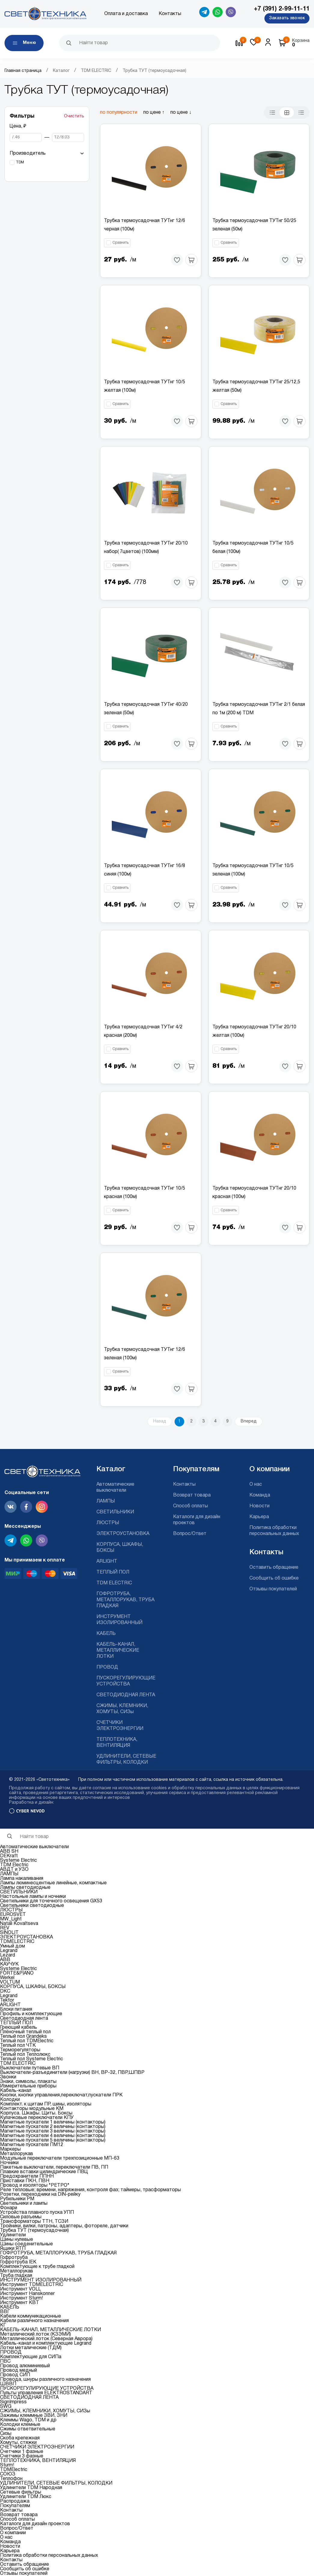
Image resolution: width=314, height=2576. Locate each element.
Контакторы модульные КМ (31, 2109)
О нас (255, 1484)
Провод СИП (15, 2375)
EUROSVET (13, 1915)
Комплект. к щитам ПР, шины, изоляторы (45, 2104)
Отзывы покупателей (273, 1589)
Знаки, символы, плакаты (28, 2082)
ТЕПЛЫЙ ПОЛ (112, 1572)
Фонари (8, 2208)
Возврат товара (192, 1495)
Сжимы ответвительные (27, 2429)
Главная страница (23, 71)
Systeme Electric (18, 1860)
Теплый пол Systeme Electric (31, 2059)
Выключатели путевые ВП (29, 2068)
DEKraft (9, 1856)
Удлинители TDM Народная (31, 2488)
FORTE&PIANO (17, 1973)
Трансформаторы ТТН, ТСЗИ (34, 2221)
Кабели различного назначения (34, 2321)
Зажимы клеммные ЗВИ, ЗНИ (33, 2416)
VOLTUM (10, 1982)
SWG (5, 2407)
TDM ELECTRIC (96, 71)
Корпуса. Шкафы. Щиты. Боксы (36, 2113)
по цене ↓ (180, 112)
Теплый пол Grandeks (23, 2036)
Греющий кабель (18, 2027)
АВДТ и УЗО (14, 1869)
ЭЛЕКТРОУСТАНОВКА (122, 1534)
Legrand (8, 1951)
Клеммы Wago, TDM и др (28, 2420)
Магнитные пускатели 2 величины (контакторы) (52, 2127)
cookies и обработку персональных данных (196, 1788)
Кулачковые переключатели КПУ (37, 2118)
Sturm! (7, 2465)
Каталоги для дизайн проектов (35, 2524)
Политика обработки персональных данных (49, 2555)
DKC (5, 1991)
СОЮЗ (7, 2474)
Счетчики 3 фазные (21, 2456)
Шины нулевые (16, 2240)
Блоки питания (16, 2009)
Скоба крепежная (20, 2438)
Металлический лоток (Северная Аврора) (46, 2339)
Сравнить (120, 242)
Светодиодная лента (24, 2018)
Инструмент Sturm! (21, 2298)
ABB (5, 1960)
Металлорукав (16, 2154)
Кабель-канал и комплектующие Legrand (45, 2343)
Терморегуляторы (20, 2050)
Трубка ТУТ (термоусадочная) (34, 2231)
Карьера (259, 1517)
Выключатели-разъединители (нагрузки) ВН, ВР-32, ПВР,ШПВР (72, 2073)
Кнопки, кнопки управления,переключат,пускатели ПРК (61, 2095)
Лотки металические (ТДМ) (31, 2348)
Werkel (7, 1978)
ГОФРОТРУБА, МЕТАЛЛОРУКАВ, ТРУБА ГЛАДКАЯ (125, 1600)
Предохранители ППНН (27, 2176)
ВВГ (5, 2312)
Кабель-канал (15, 2091)
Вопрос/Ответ (189, 1534)
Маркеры (10, 2149)
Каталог (61, 71)
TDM (20, 162)
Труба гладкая (16, 2276)
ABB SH (9, 1851)
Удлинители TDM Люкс (25, 2497)
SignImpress (13, 2402)
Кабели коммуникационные (30, 2316)
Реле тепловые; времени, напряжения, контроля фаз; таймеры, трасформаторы (90, 2190)
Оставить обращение (273, 1567)
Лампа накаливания (21, 1878)
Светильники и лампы (23, 2203)
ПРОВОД (107, 1667)
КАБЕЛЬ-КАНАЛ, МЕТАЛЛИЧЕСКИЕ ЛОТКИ (117, 1650)
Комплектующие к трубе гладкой (37, 2267)
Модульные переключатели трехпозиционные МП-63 (59, 2158)
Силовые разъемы (20, 2217)
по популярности (118, 112)
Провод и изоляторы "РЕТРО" (34, 2185)
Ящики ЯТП (13, 2249)
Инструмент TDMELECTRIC (31, 2285)
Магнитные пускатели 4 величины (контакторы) (52, 2136)
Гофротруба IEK (18, 2262)
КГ (3, 2325)
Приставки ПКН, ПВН (24, 2181)
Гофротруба (14, 2258)
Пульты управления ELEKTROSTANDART (46, 2393)
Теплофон (11, 2479)
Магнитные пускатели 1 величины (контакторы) (52, 2122)
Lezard (7, 1955)
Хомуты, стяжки (18, 2443)
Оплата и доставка (126, 14)
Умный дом (12, 1946)
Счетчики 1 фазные (21, 2452)
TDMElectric (13, 2470)
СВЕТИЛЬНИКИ (115, 1512)
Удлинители (13, 2235)
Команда (259, 1495)
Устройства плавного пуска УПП (37, 2212)
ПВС (5, 2361)
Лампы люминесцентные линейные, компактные (53, 1883)
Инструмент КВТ (19, 2303)
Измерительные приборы (28, 2086)
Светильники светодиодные (32, 1906)
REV (4, 1928)
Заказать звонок (287, 18)
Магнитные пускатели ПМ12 (31, 2145)
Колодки (10, 2100)
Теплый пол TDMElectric (26, 2041)
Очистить (74, 116)
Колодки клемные (20, 2425)
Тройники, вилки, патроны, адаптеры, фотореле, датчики (64, 2226)
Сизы (5, 2434)
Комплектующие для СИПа (30, 2357)
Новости (259, 1506)
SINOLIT (9, 1933)
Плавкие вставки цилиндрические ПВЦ (44, 2172)
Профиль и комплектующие (31, 2014)
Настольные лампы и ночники (33, 1897)
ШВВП (8, 2384)
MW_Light (11, 1919)
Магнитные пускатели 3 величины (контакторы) (52, 2131)
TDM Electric (14, 1865)
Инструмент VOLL (20, 2289)
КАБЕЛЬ (106, 1634)
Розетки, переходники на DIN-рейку (40, 2194)
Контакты (170, 14)
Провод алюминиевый (25, 2366)
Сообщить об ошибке (274, 1578)
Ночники (9, 2163)
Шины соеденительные (26, 2244)
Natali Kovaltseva (19, 1924)
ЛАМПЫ (105, 1501)
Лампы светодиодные (25, 1888)
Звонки (8, 2077)
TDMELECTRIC (17, 1942)
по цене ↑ (153, 112)
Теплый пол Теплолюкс (25, 2054)
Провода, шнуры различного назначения (45, 2379)
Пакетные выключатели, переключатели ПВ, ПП (54, 2167)
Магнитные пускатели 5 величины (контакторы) (52, 2140)
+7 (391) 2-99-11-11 (281, 9)
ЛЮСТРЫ (107, 1523)
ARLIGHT (106, 1561)
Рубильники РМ (17, 2199)
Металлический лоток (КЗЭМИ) (35, 2334)
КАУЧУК (9, 1964)
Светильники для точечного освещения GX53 (51, 1901)
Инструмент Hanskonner (27, 2294)
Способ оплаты (190, 1506)
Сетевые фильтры (20, 2492)
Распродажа (14, 2501)
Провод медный (18, 2370)
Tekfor (7, 2000)
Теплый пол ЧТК (18, 2045)
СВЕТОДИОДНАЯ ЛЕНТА (125, 1695)
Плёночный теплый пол (25, 2032)
